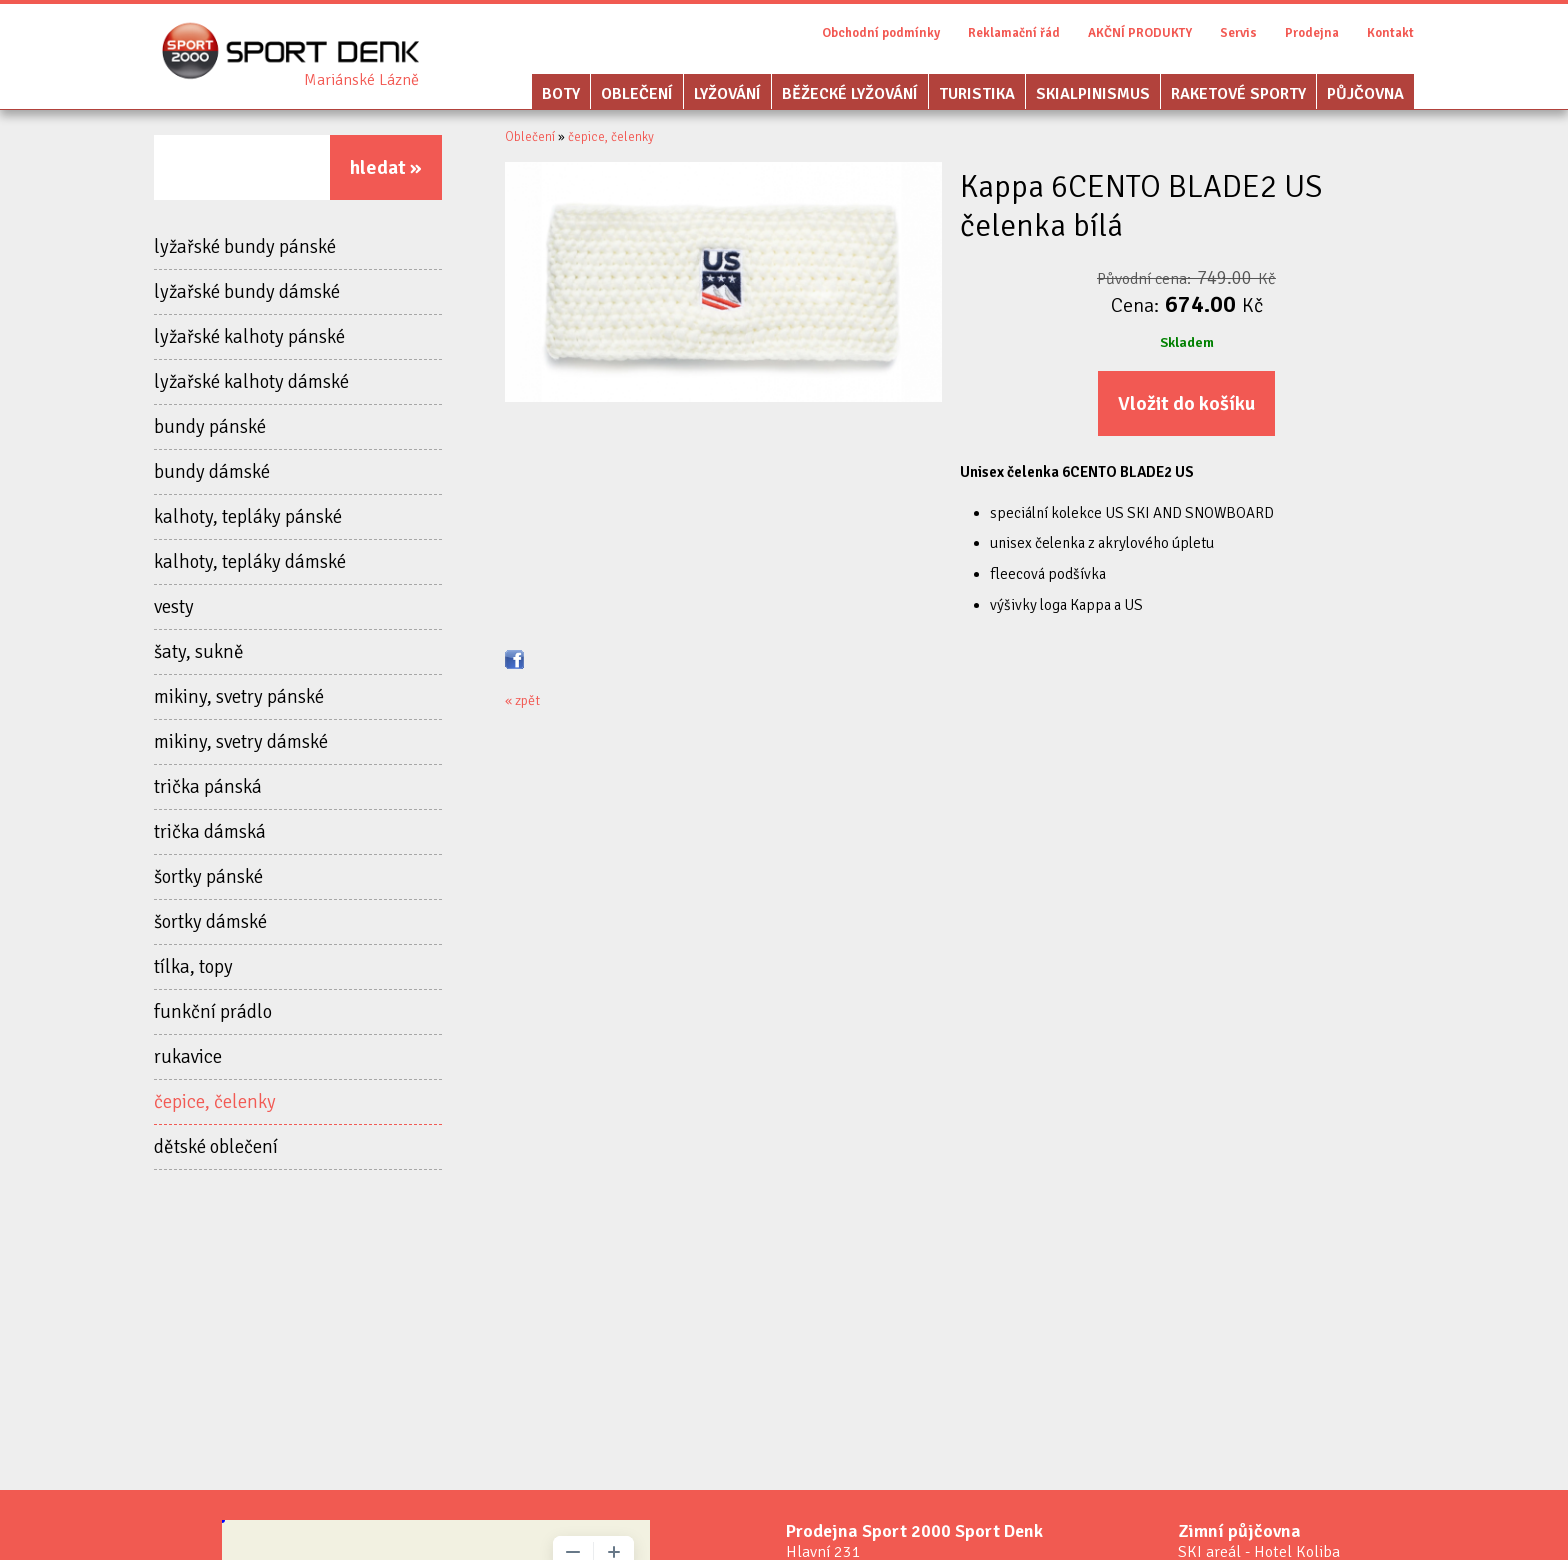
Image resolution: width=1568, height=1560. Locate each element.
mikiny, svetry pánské (239, 697)
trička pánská (208, 787)
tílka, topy (193, 967)
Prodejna (1312, 33)
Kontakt (1390, 33)
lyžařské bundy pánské (245, 247)
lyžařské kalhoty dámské (251, 382)
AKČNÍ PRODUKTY (1140, 33)
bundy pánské (210, 427)
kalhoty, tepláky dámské (250, 562)
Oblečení (637, 94)
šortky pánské (208, 877)
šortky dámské (210, 922)
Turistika (977, 94)
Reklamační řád (1014, 33)
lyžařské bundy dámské (247, 292)
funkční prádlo (213, 1012)
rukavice (188, 1057)
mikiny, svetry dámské (241, 742)
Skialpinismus (1093, 94)
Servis (1238, 33)
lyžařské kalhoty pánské (249, 337)
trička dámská (210, 832)
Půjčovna (1365, 94)
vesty (174, 607)
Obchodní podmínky (881, 33)
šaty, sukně (199, 652)
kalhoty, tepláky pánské (248, 517)
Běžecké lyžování (850, 94)
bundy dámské (212, 472)
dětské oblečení (216, 1147)
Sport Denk (361, 80)
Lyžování (727, 94)
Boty (561, 94)
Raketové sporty (1238, 94)
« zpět (522, 700)
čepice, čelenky (215, 1102)
